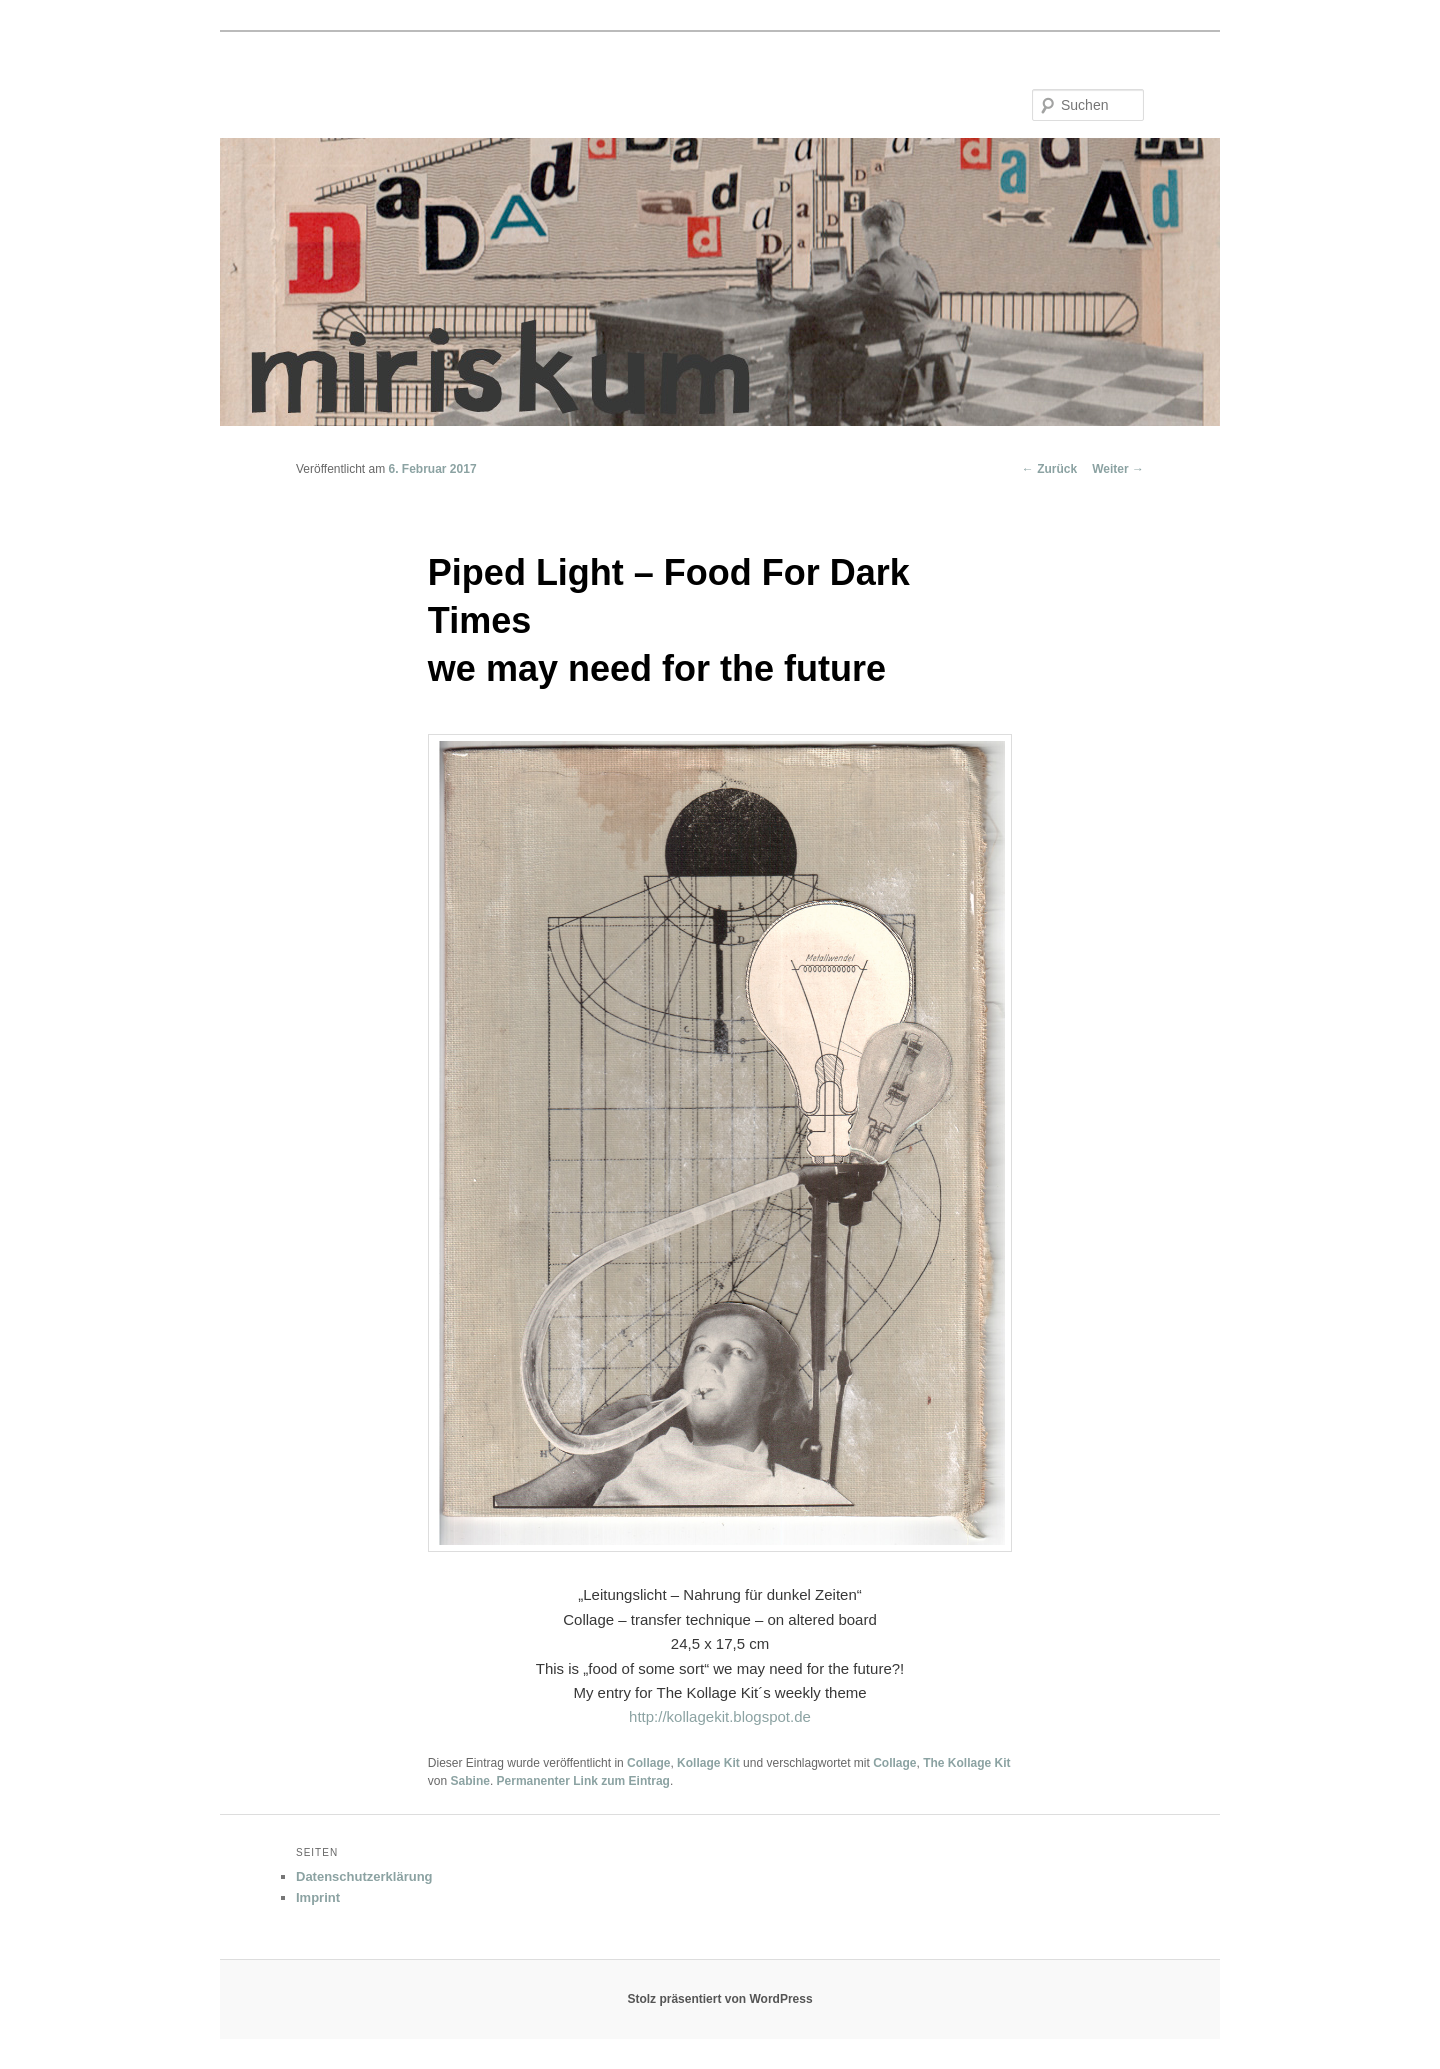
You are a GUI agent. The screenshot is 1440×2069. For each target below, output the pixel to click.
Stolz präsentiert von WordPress (719, 1999)
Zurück (1049, 469)
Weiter (1118, 469)
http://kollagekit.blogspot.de (720, 1716)
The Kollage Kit (966, 1763)
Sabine (470, 1781)
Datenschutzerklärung (364, 1876)
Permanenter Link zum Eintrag (583, 1781)
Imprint (318, 1897)
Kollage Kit (708, 1763)
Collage (648, 1763)
